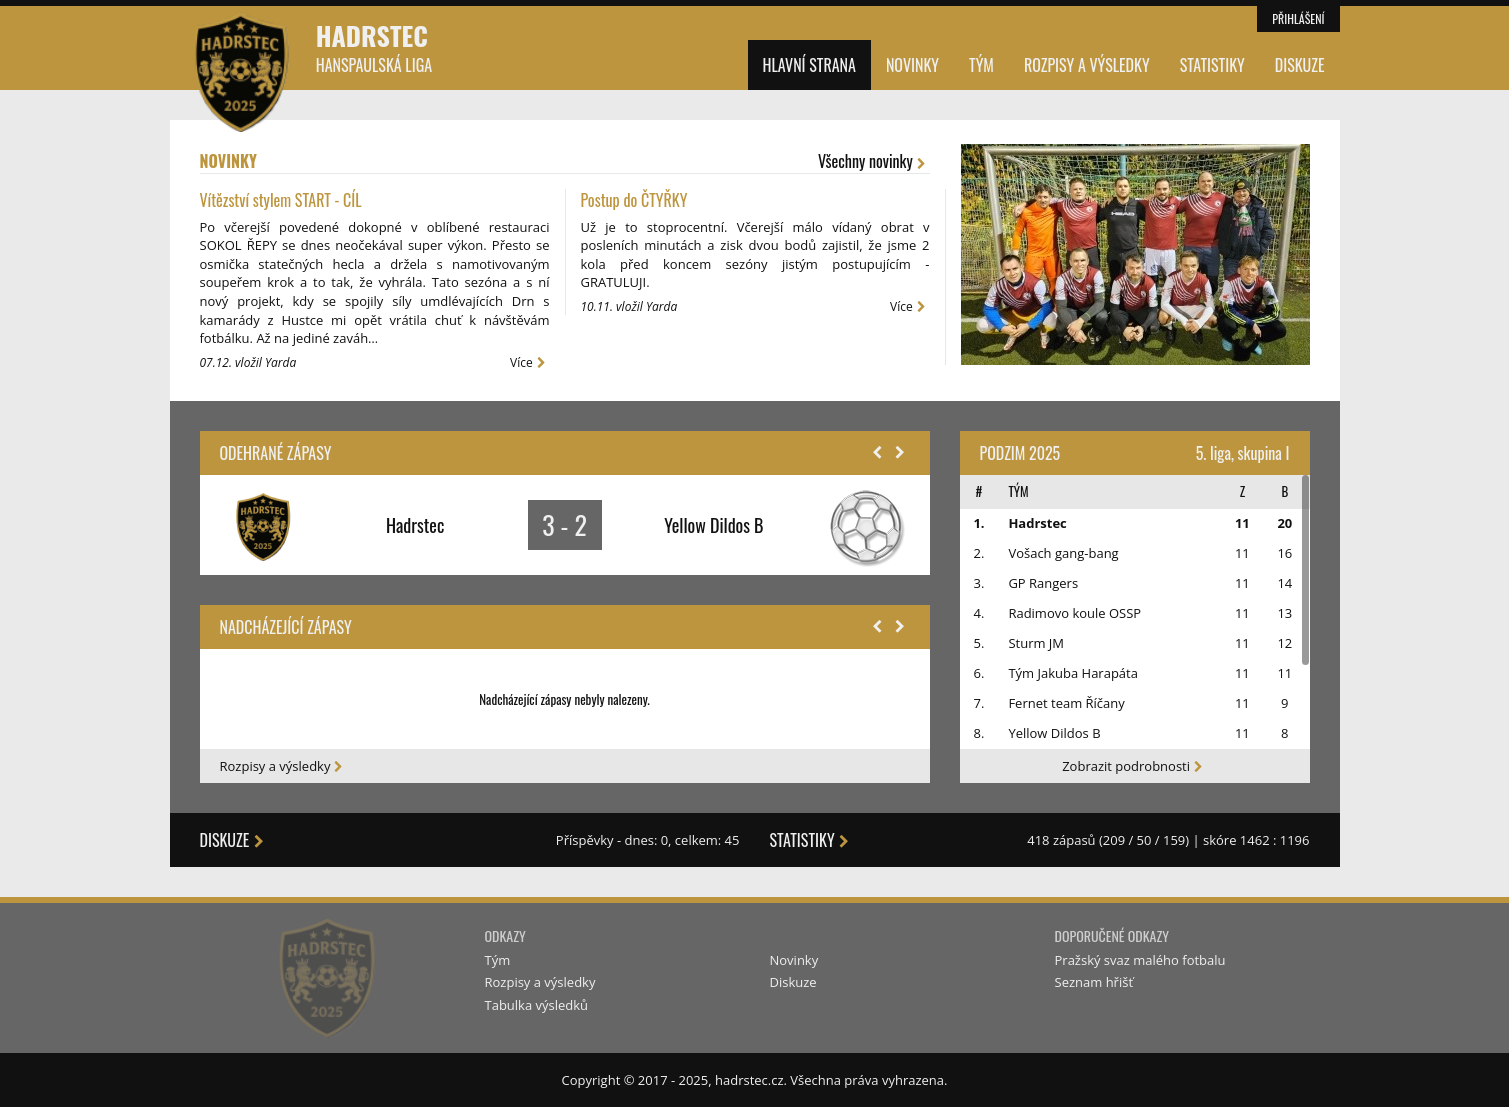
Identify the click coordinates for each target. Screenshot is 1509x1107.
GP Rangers (1043, 583)
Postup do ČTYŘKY (634, 200)
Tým (981, 65)
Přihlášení (1298, 18)
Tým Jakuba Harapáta (1073, 673)
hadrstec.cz (749, 1080)
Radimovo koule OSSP (1074, 613)
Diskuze (1300, 65)
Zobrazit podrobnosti (1134, 766)
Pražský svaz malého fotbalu (1140, 960)
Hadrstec (374, 46)
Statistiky (1212, 65)
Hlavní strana (809, 65)
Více (529, 362)
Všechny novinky (873, 161)
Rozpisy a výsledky (1087, 65)
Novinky (912, 65)
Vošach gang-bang (1063, 553)
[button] (877, 453)
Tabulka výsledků (537, 1005)
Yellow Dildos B (1054, 733)
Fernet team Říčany (1066, 703)
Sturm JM (1036, 643)
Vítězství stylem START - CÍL (281, 200)
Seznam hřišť (1094, 982)
